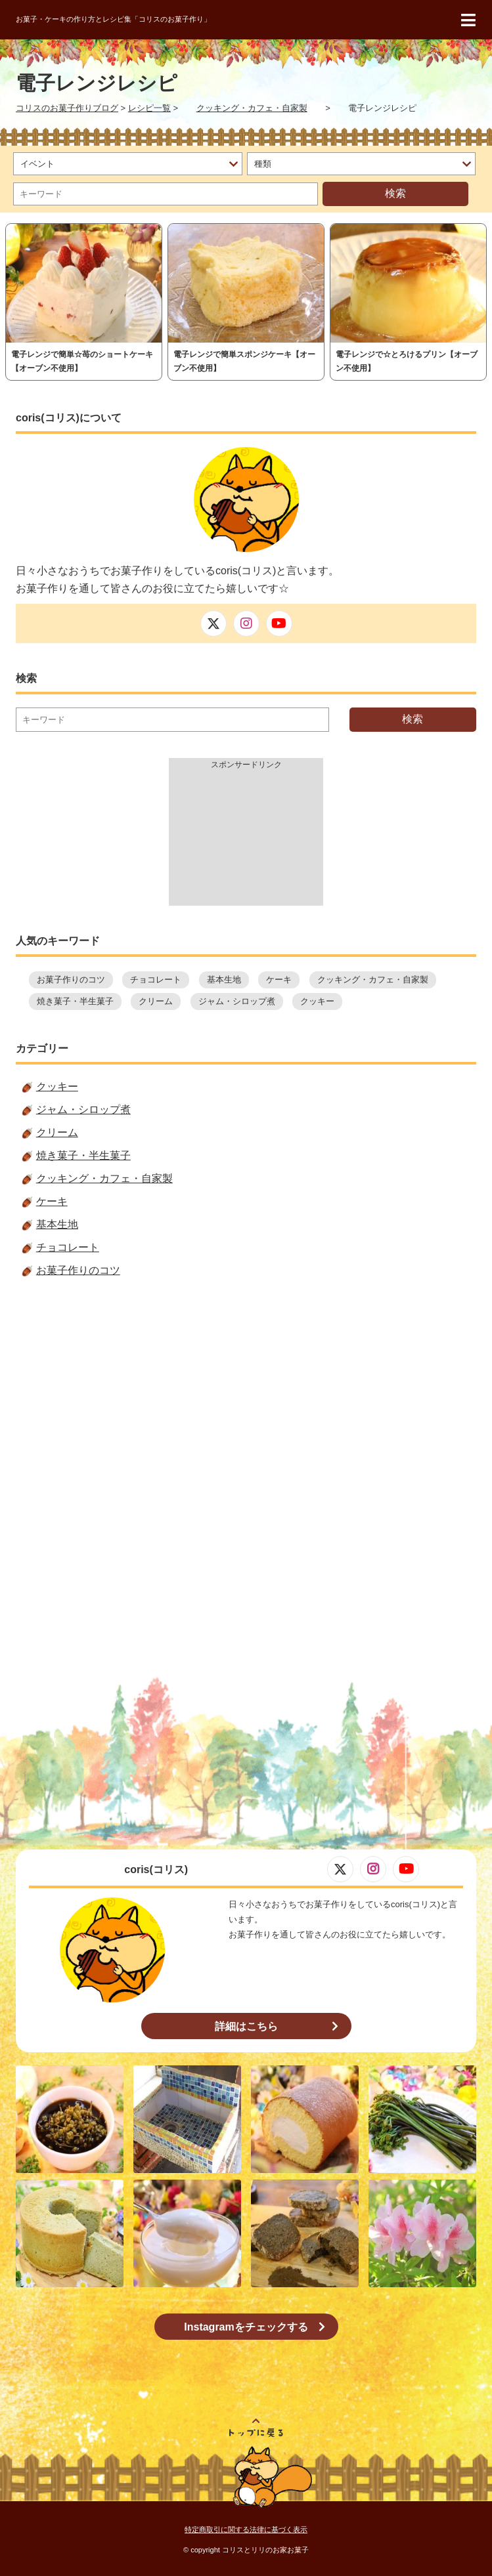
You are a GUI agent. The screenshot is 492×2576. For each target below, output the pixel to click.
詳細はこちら (246, 2026)
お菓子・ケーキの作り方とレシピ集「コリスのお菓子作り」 (113, 19)
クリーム (156, 1001)
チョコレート (155, 979)
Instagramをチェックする (245, 2327)
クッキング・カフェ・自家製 (372, 979)
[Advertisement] (246, 840)
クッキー (317, 1001)
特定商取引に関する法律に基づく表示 (246, 2529)
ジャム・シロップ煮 (236, 1001)
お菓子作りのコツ (71, 979)
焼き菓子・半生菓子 (75, 1001)
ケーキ (279, 979)
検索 (395, 193)
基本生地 (224, 979)
